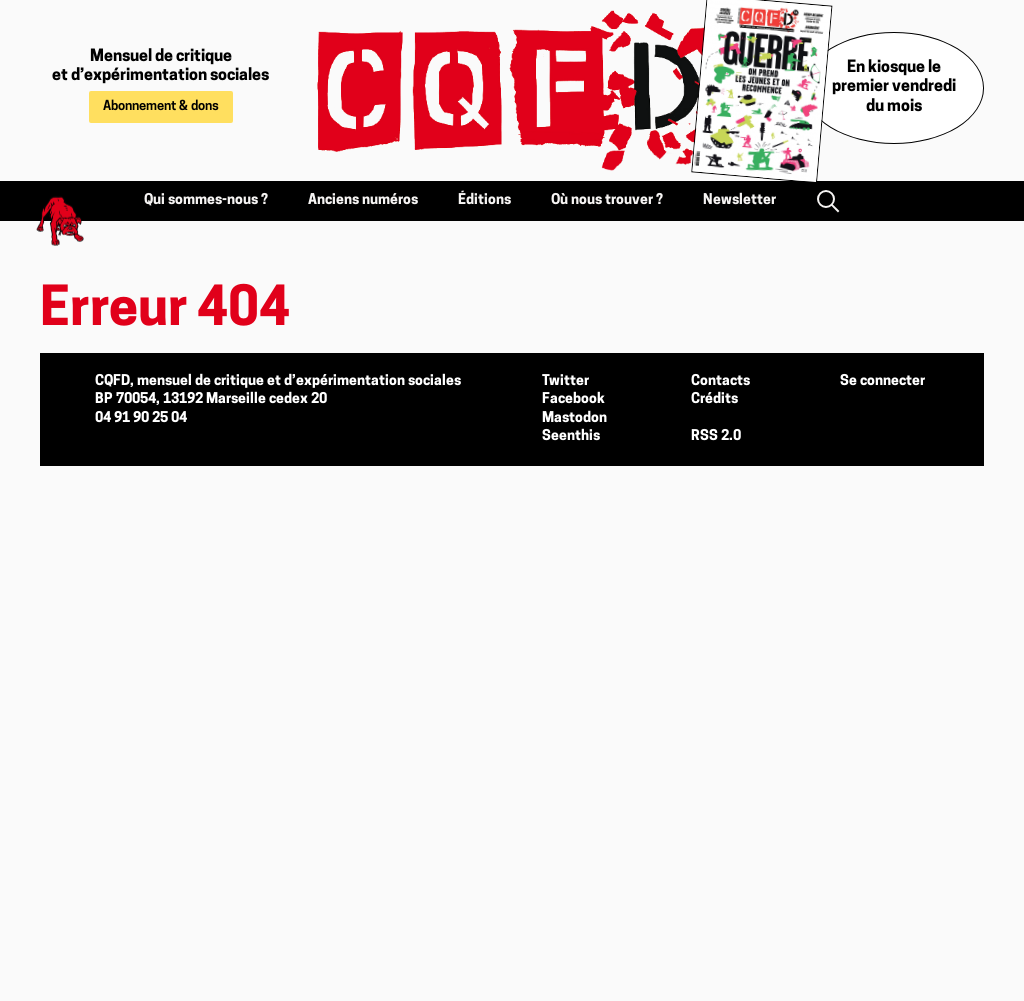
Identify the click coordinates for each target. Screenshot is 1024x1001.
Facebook (573, 399)
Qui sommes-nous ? (206, 200)
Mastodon (574, 418)
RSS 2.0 (716, 436)
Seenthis (571, 436)
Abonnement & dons (161, 106)
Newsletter (739, 200)
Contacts (720, 381)
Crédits (714, 399)
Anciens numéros (363, 200)
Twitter (565, 381)
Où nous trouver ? (607, 200)
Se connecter (882, 381)
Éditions (484, 200)
